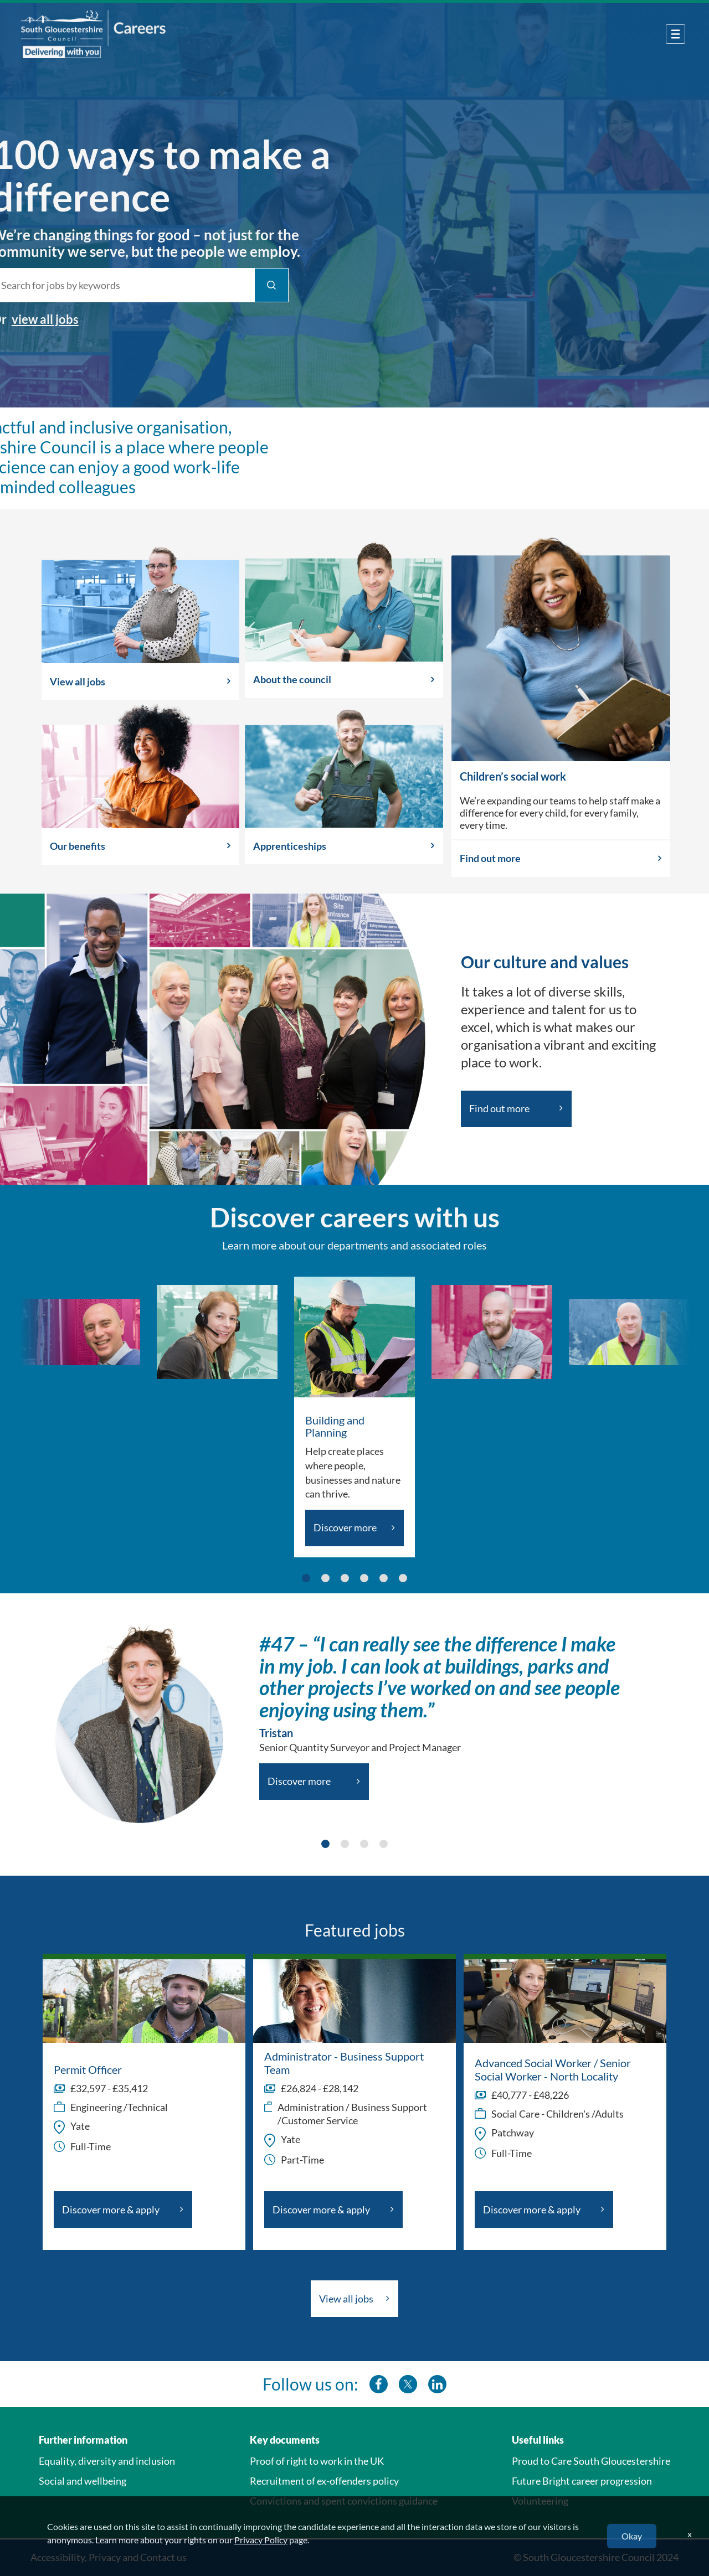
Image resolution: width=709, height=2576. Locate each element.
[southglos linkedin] (437, 2384)
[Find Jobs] (263, 285)
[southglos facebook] (378, 2384)
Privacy (105, 2557)
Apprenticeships (289, 846)
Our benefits (77, 846)
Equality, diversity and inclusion (107, 2461)
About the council (292, 679)
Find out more (490, 858)
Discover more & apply (111, 2209)
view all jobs (37, 319)
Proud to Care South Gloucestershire (591, 2461)
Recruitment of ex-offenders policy (324, 2481)
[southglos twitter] (408, 2384)
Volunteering (540, 2501)
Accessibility (57, 2557)
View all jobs (77, 681)
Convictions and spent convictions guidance (344, 2501)
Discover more (345, 1527)
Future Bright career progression (582, 2481)
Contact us (163, 2557)
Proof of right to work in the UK (317, 2461)
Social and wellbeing (82, 2481)
